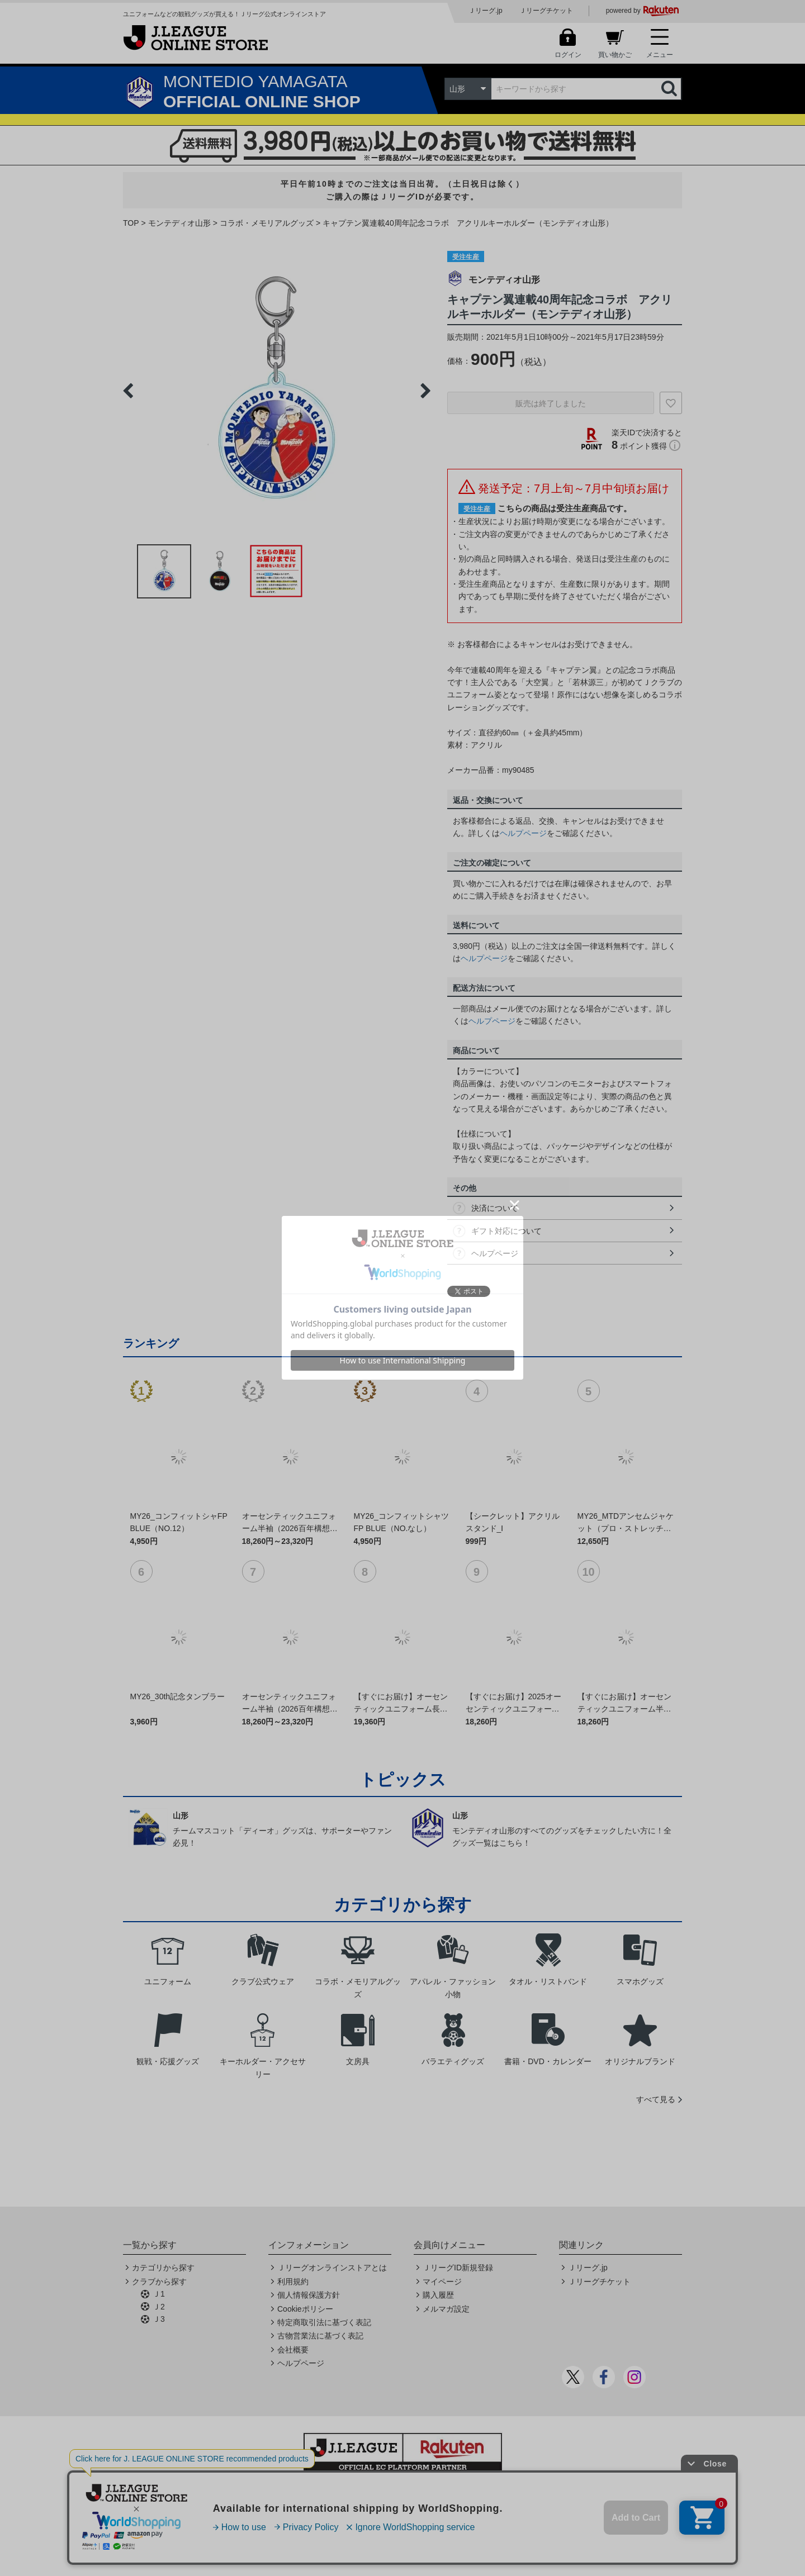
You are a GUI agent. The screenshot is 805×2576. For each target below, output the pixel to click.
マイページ (442, 2281)
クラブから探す (159, 2281)
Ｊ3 (159, 2318)
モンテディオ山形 (179, 222)
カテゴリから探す (163, 2267)
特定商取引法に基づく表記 (324, 2322)
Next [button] (425, 390)
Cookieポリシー (305, 2308)
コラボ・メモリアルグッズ (267, 222)
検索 (670, 88)
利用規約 (293, 2281)
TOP (131, 222)
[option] (276, 390)
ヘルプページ (523, 833)
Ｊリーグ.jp (485, 11)
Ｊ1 (159, 2293)
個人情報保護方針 (308, 2294)
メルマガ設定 (446, 2308)
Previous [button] (128, 390)
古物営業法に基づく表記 (320, 2335)
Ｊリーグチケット (546, 11)
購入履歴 (438, 2294)
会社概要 (293, 2349)
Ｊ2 (159, 2306)
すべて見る (655, 2099)
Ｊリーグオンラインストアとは (332, 2267)
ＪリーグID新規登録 (458, 2267)
